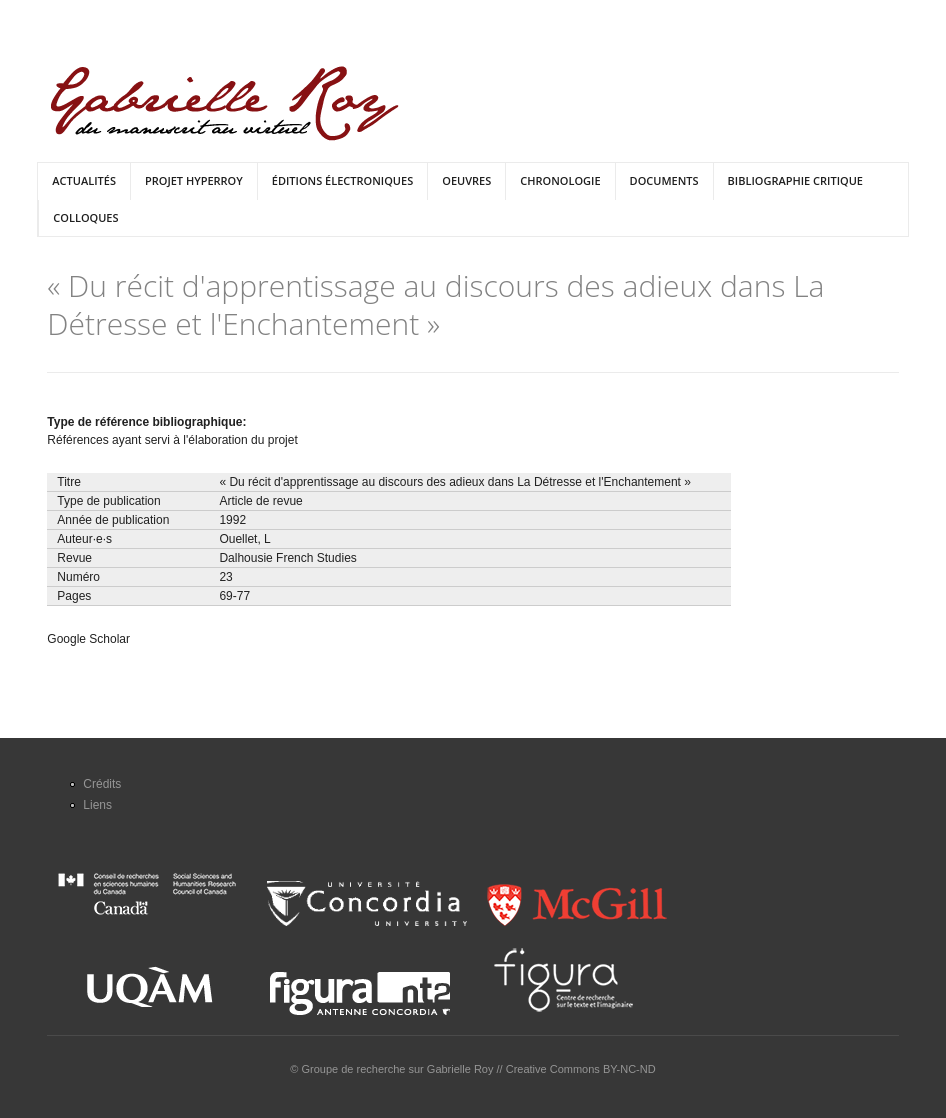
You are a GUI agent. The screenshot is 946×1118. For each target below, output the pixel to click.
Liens (97, 805)
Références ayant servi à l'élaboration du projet (172, 440)
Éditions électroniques (342, 180)
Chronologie (560, 180)
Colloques (85, 217)
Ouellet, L (244, 539)
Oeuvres (466, 180)
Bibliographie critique (795, 180)
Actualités (84, 180)
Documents (664, 180)
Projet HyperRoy (194, 180)
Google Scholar (88, 639)
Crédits (102, 784)
